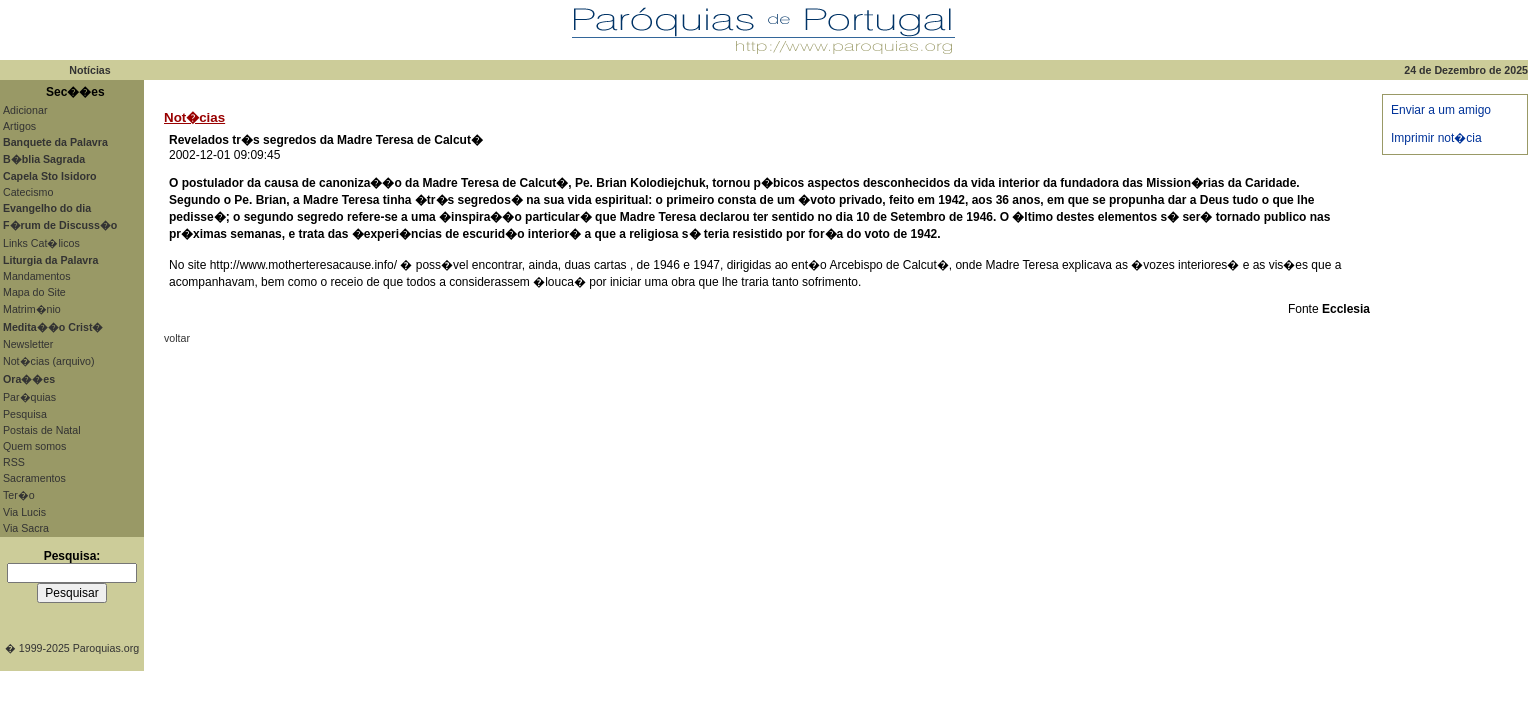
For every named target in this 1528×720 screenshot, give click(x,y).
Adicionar (25, 110)
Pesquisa (25, 414)
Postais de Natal (42, 430)
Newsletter (28, 344)
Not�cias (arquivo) (49, 361)
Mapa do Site (34, 292)
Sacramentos (34, 478)
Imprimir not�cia (1436, 138)
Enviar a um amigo (1441, 110)
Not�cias (194, 117)
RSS (14, 462)
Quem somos (34, 446)
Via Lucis (24, 512)
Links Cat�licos (41, 243)
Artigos (19, 126)
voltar (177, 338)
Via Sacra (26, 528)
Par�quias (29, 397)
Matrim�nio (32, 309)
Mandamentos (37, 276)
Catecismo (28, 192)
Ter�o (19, 495)
